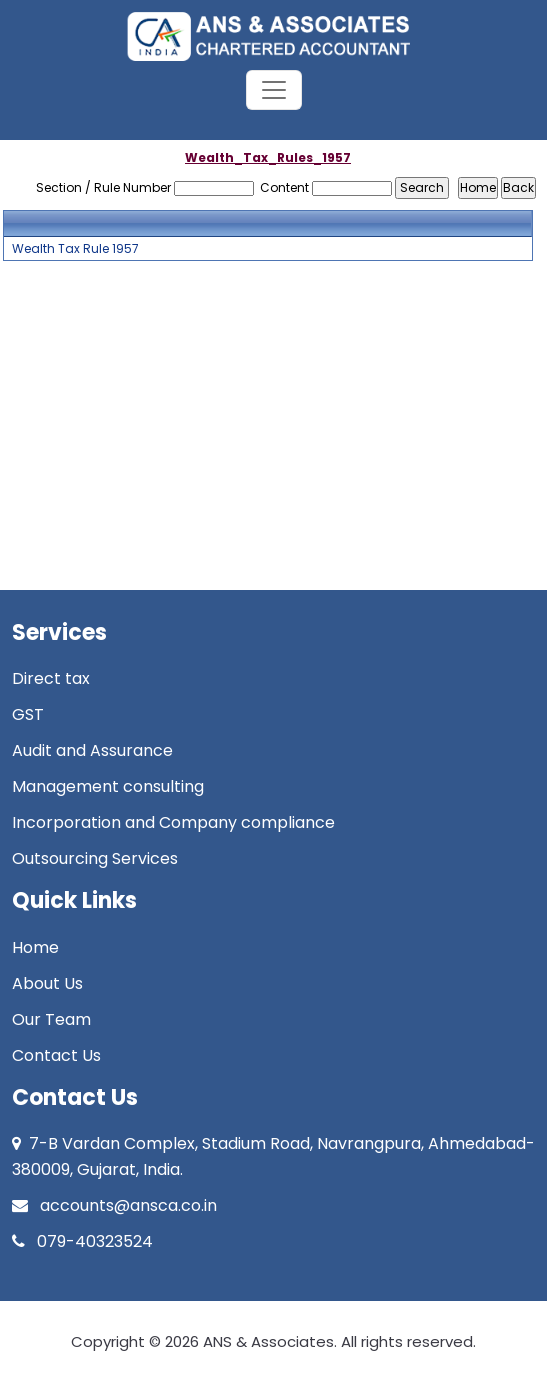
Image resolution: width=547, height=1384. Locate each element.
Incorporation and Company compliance (173, 822)
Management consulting (108, 786)
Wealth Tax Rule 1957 (75, 249)
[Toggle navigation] (274, 90)
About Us (47, 983)
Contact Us (56, 1055)
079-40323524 (82, 1241)
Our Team (51, 1019)
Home (35, 947)
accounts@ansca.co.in (114, 1205)
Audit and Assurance (92, 750)
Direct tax (51, 678)
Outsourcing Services (95, 858)
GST (28, 714)
